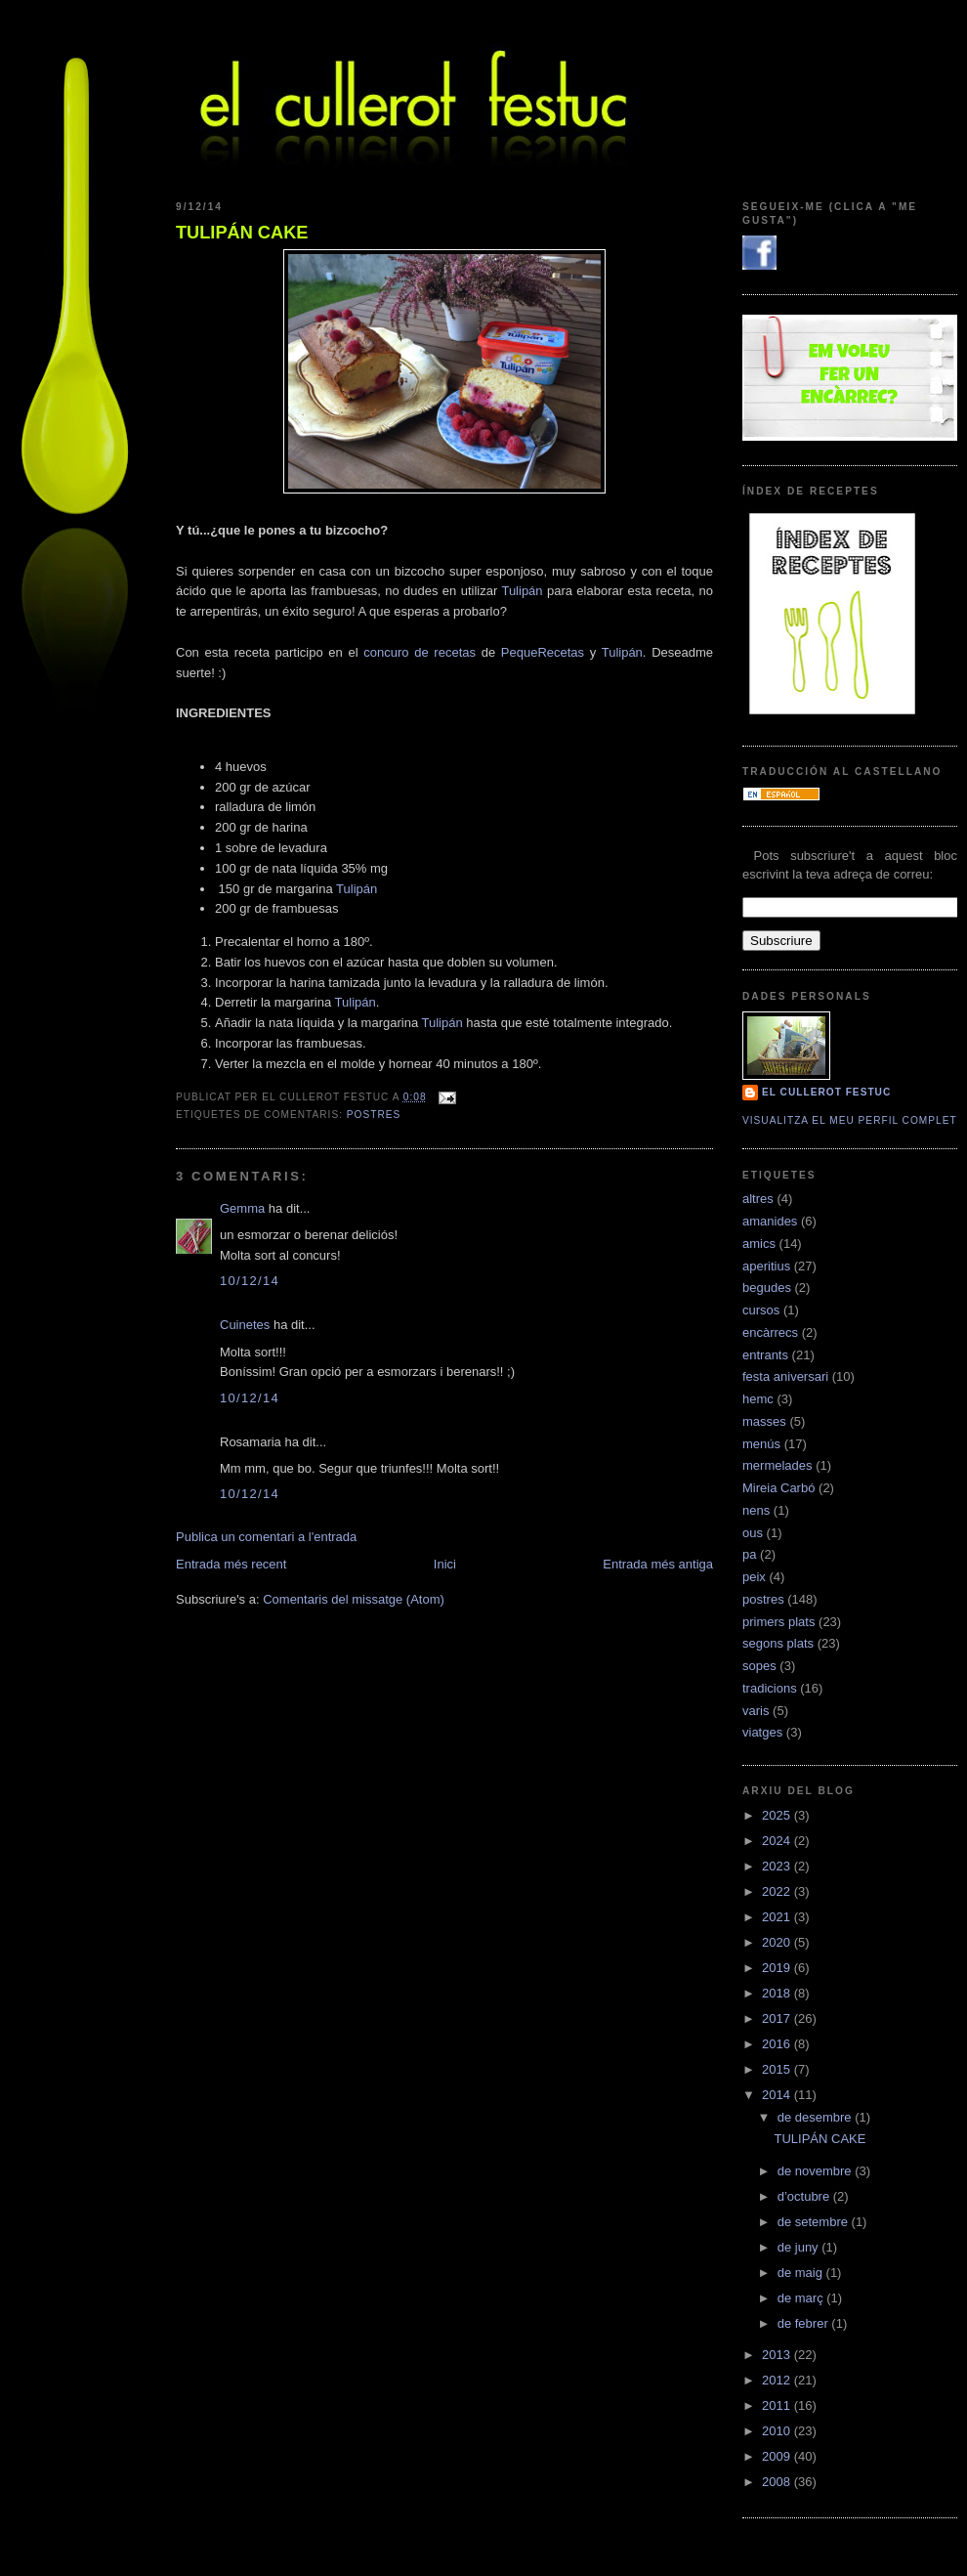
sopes (759, 1665)
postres (373, 1114)
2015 (778, 2069)
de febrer (805, 2323)
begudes (766, 1287)
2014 (778, 2094)
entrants (765, 1355)
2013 (778, 2354)
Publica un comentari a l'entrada (266, 1536)
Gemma (242, 1208)
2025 (778, 1815)
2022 (778, 1891)
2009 (778, 2456)
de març (802, 2298)
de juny (800, 2247)
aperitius (766, 1266)
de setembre (815, 2221)
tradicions (769, 1688)
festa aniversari (785, 1376)
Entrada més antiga (658, 1564)
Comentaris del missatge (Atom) (353, 1599)
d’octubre (805, 2196)
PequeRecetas (542, 652)
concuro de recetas (419, 652)
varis (755, 1710)
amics (759, 1243)
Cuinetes (245, 1324)
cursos (760, 1310)
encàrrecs (770, 1332)
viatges (762, 1732)
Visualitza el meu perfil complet (849, 1120)
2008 (778, 2481)
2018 (778, 1993)
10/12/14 (249, 1280)
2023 (778, 1866)
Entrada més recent (231, 1564)
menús (761, 1444)
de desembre (817, 2117)
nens (756, 1510)
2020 (778, 1942)
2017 (778, 2018)
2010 (778, 2431)
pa (749, 1554)
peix (754, 1576)
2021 (778, 1917)
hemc (758, 1399)
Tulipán (521, 590)
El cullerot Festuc (826, 1092)
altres (758, 1198)
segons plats (778, 1643)
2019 (778, 1967)
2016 (778, 2044)
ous (752, 1532)
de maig (802, 2272)
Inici (445, 1564)
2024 (778, 1840)
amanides (769, 1221)
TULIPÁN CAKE (242, 232)
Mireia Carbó (778, 1488)
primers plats (778, 1621)
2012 (778, 2380)
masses (764, 1421)
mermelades (777, 1465)
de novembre (817, 2171)
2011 (778, 2405)
